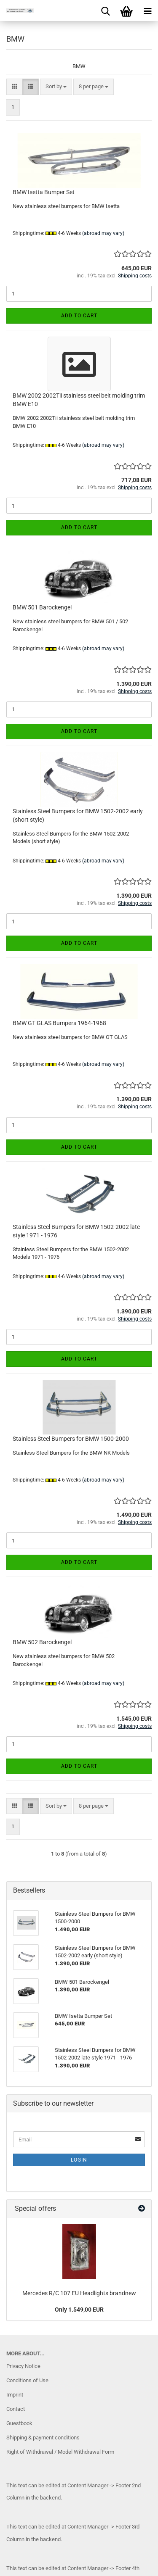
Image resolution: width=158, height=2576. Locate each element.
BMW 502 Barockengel (42, 1642)
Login (79, 2160)
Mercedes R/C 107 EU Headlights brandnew (79, 2293)
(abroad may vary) (103, 233)
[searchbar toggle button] (105, 10)
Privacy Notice (23, 2366)
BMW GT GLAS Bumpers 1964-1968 (59, 1023)
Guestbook (19, 2423)
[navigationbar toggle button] (147, 10)
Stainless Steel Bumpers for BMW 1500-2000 (71, 1438)
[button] (14, 87)
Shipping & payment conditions (43, 2437)
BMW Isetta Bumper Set (44, 192)
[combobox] (56, 87)
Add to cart (79, 316)
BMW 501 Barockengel (42, 607)
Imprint (14, 2394)
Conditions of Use (27, 2380)
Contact (15, 2409)
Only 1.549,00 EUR (79, 2309)
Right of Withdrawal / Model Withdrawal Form (60, 2452)
